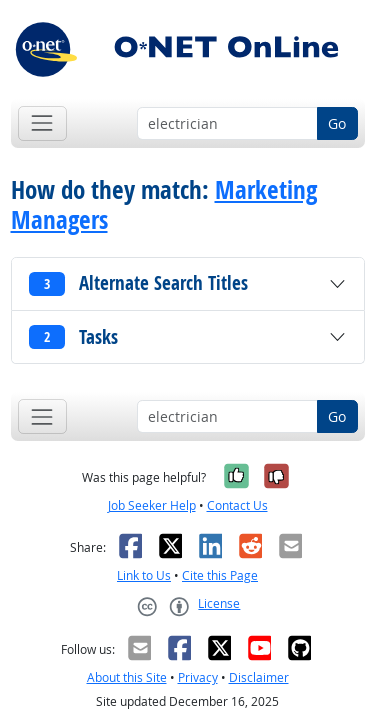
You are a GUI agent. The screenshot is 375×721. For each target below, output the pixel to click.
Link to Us (144, 575)
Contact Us (237, 505)
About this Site (127, 677)
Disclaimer (259, 677)
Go (337, 123)
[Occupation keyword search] (227, 124)
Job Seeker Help (152, 505)
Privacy (198, 677)
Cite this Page (220, 575)
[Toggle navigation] (42, 123)
